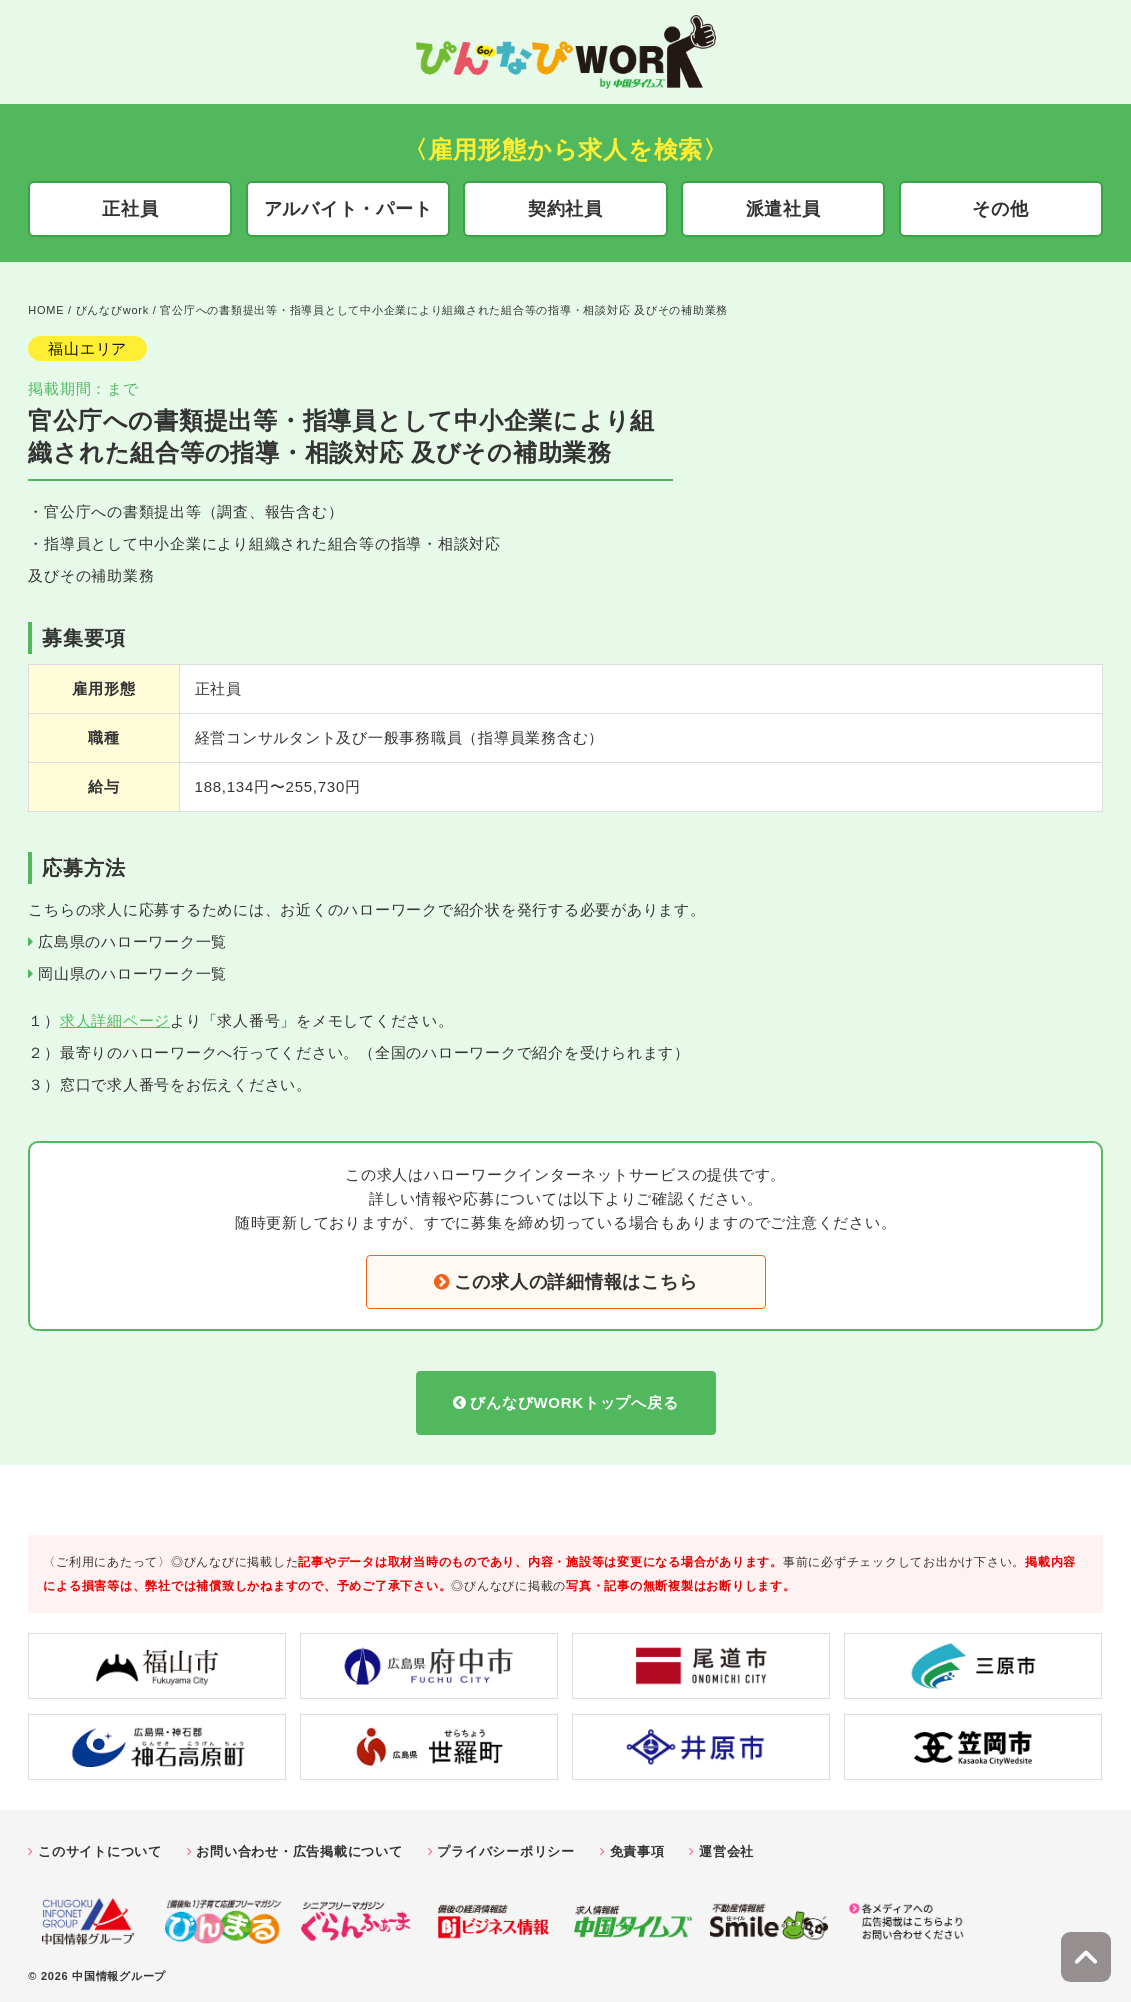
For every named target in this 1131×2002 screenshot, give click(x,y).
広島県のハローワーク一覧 (132, 936)
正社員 (130, 209)
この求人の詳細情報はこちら (576, 1277)
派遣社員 (783, 209)
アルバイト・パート (348, 209)
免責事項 (637, 1846)
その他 (1000, 209)
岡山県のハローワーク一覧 (132, 968)
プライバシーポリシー (506, 1846)
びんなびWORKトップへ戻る (574, 1397)
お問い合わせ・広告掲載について (299, 1846)
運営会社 (726, 1846)
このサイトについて (100, 1846)
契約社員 (565, 209)
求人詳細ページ (115, 1015)
